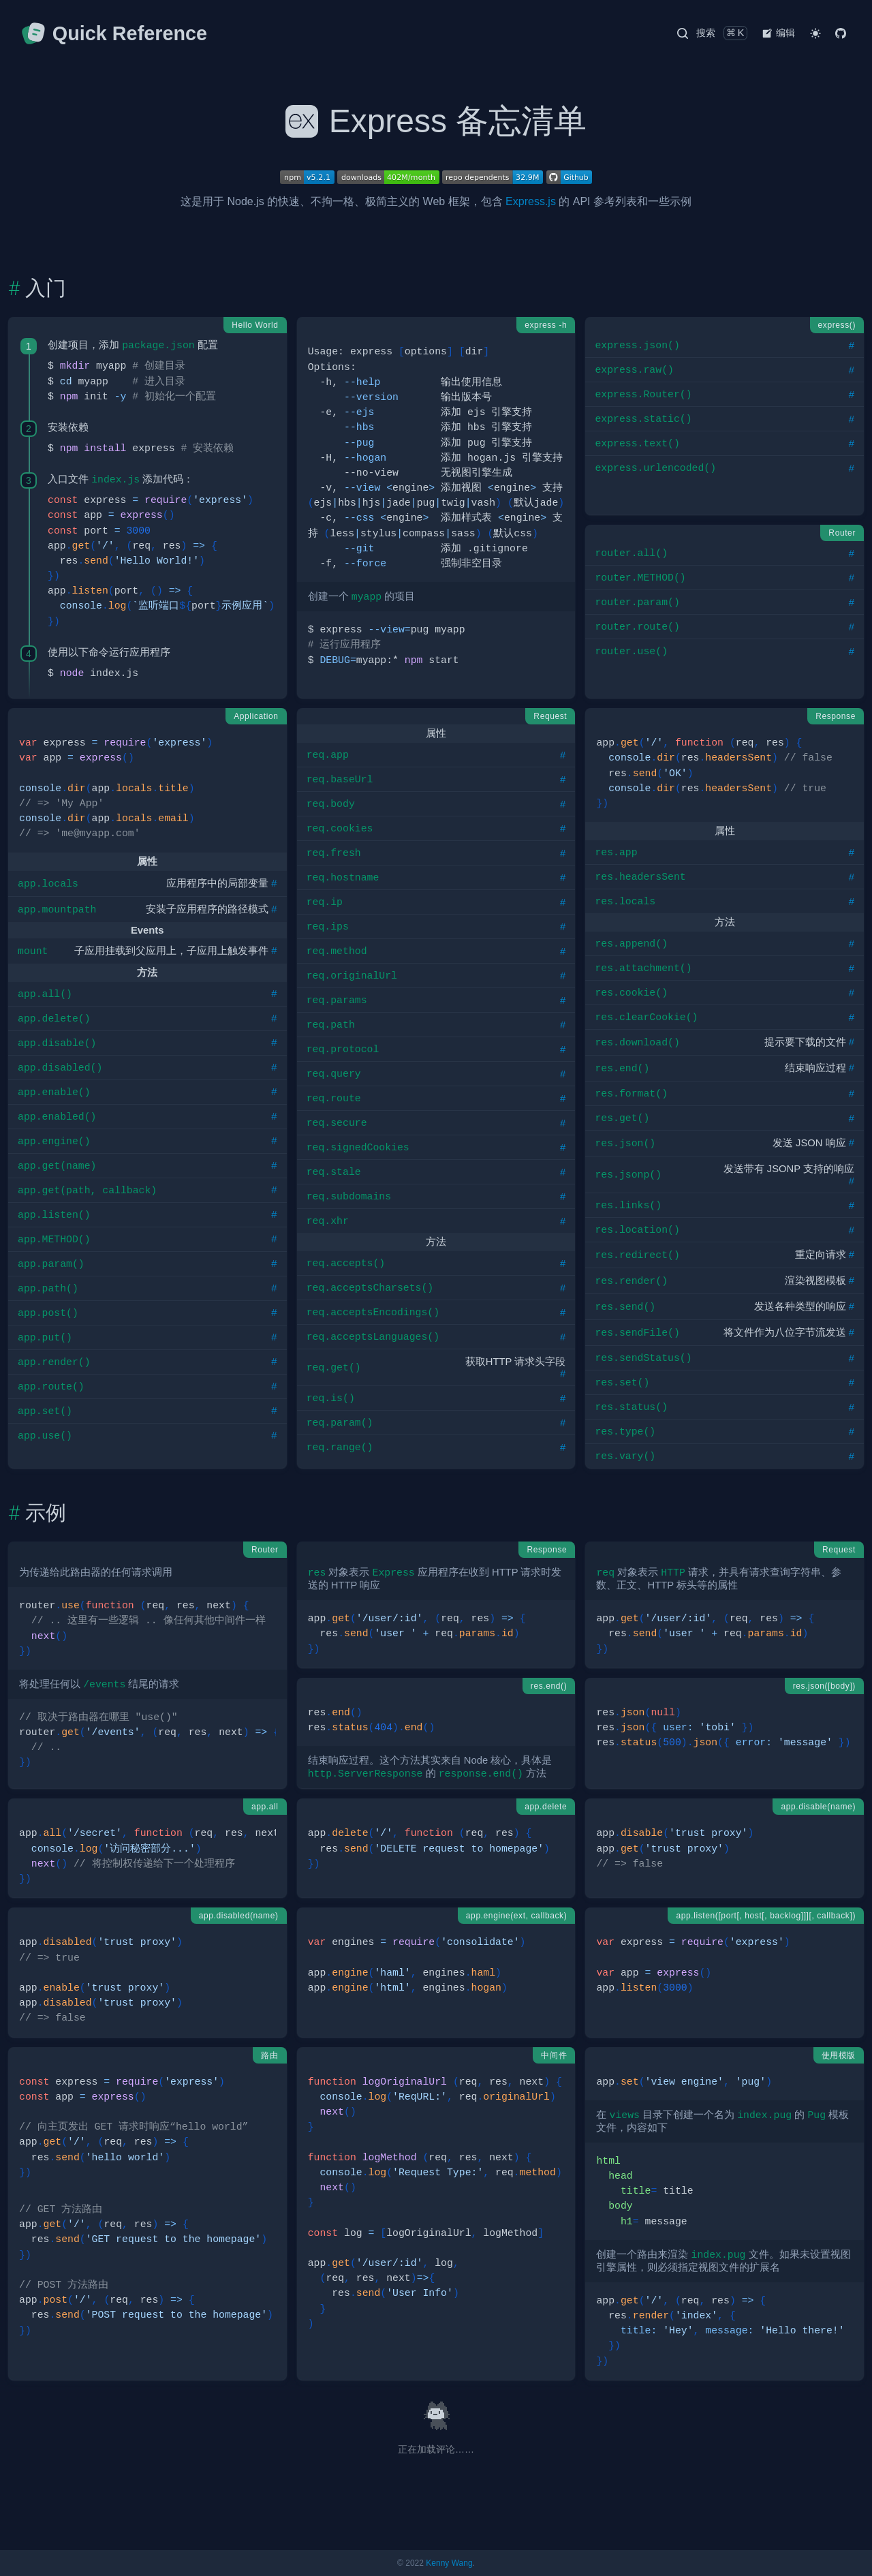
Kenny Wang (449, 2563)
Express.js (530, 201)
